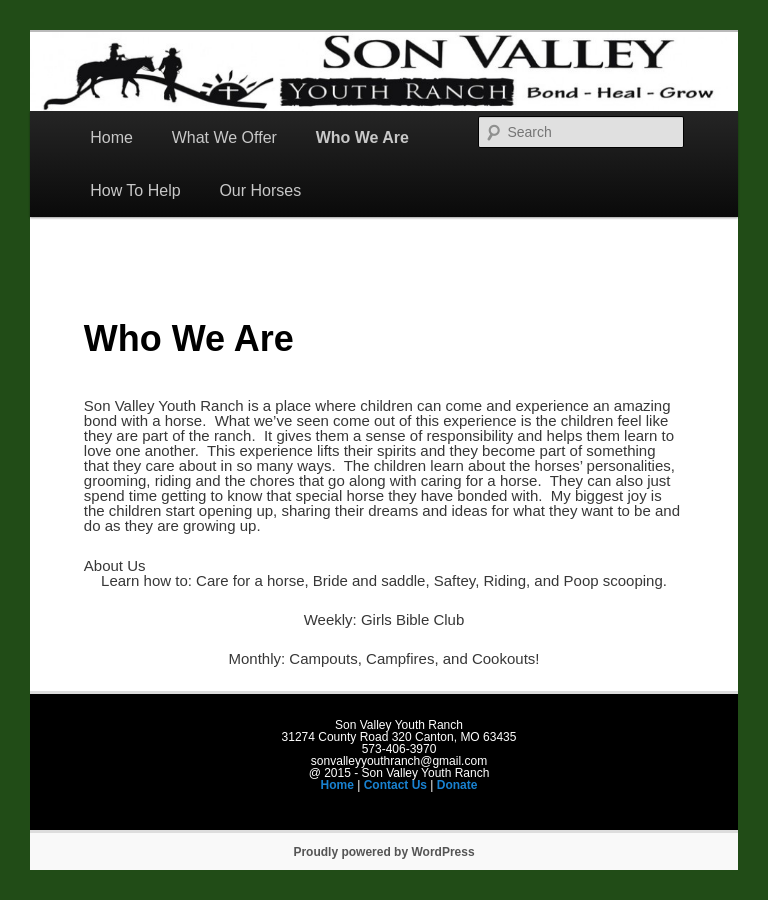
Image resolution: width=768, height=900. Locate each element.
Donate (457, 785)
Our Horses (260, 190)
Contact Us (395, 785)
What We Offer (224, 137)
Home (111, 137)
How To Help (135, 190)
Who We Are (362, 137)
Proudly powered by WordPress (383, 852)
